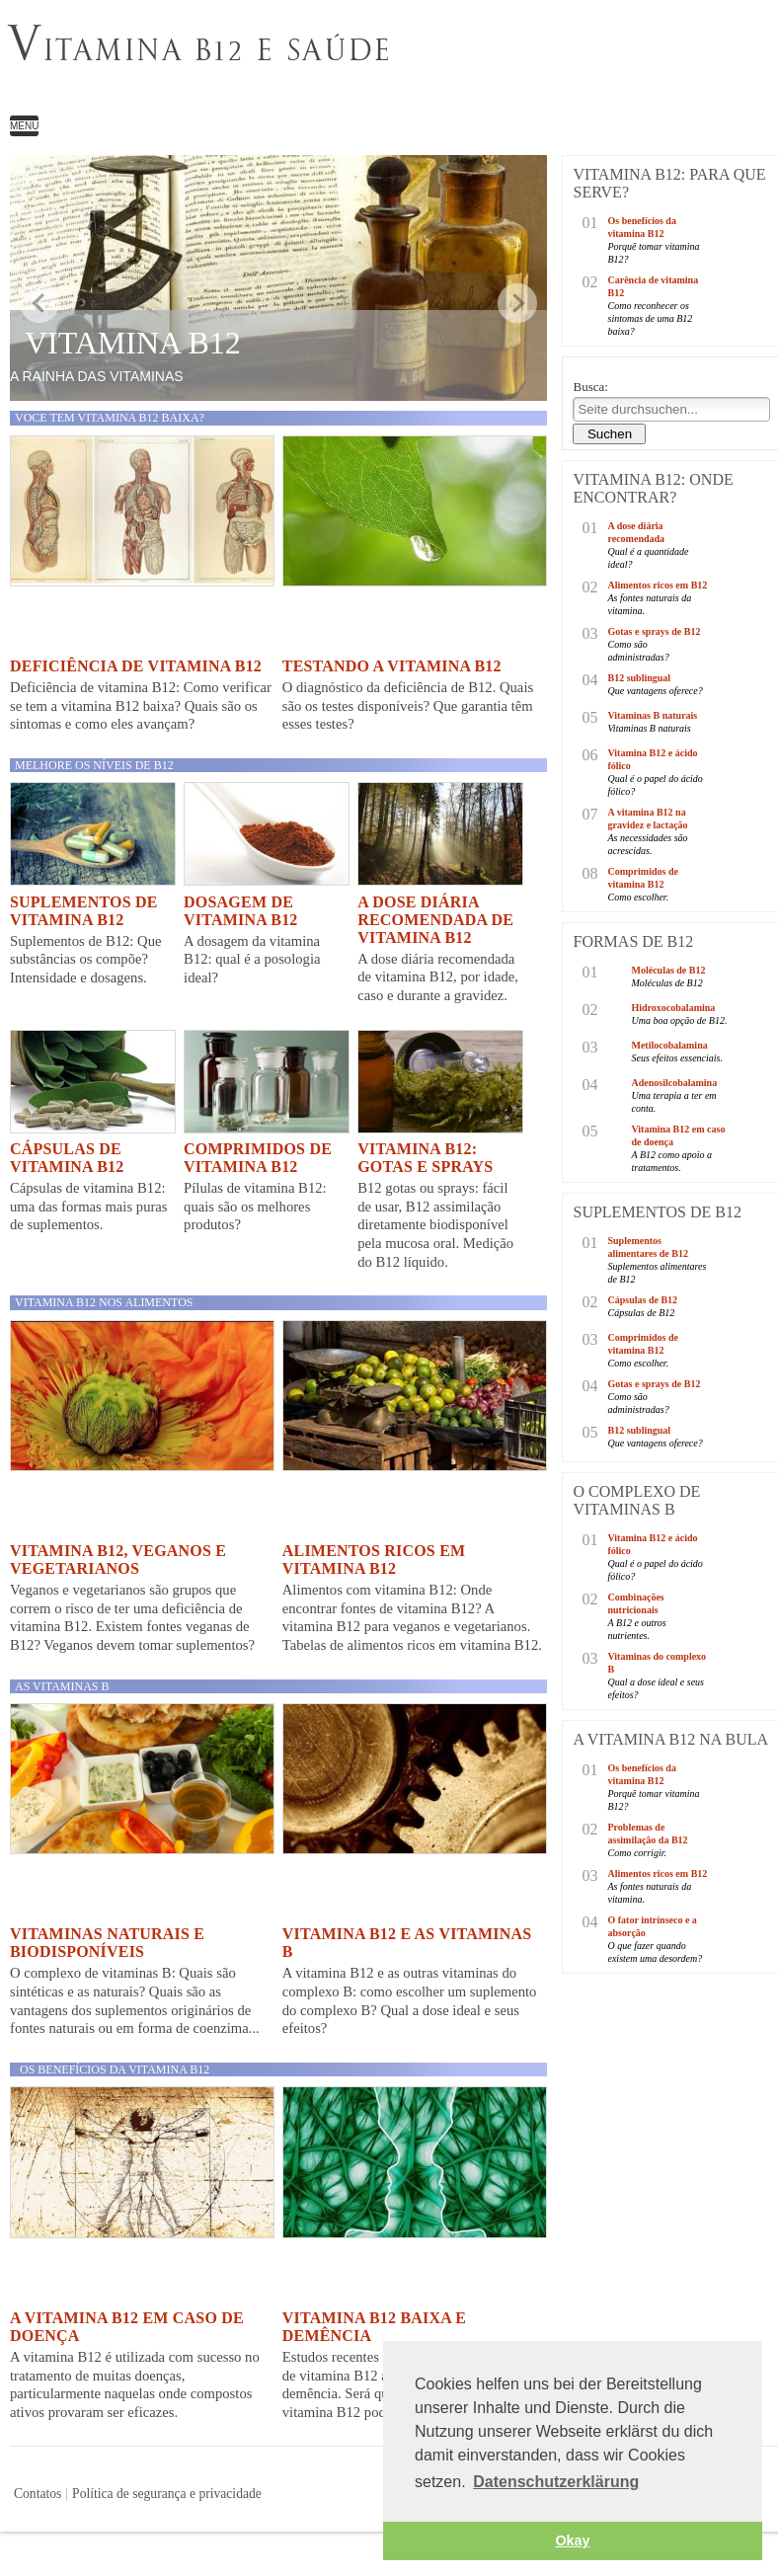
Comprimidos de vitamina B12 (258, 1157)
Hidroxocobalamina (673, 1007)
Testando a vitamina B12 (392, 666)
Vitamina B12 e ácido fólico (652, 759)
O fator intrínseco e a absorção (651, 1926)
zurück (39, 303)
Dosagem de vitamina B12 (240, 911)
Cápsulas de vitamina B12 (66, 1157)
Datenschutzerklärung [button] (556, 2481)
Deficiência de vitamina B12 (136, 666)
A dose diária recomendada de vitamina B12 (435, 920)
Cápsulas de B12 (642, 1299)
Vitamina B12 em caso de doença (678, 1135)
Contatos (37, 2493)
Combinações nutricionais (635, 1603)
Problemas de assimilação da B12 (647, 1833)
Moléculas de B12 (668, 970)
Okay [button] (572, 2540)
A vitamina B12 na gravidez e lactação (647, 818)
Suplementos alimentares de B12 (647, 1247)
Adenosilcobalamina (674, 1082)
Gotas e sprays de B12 (653, 631)
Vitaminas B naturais (652, 715)
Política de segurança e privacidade (167, 2493)
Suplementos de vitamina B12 (84, 911)
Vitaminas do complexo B (656, 1663)
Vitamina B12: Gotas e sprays (425, 1157)
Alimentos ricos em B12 (657, 585)
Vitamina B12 (133, 342)
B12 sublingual (638, 677)
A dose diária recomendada (635, 532)
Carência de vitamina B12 (652, 286)
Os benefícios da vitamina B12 (114, 2069)
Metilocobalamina (669, 1045)
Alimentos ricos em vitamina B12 (374, 1559)
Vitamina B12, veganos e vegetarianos (118, 1559)
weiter (517, 303)
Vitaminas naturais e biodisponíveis (107, 1942)
